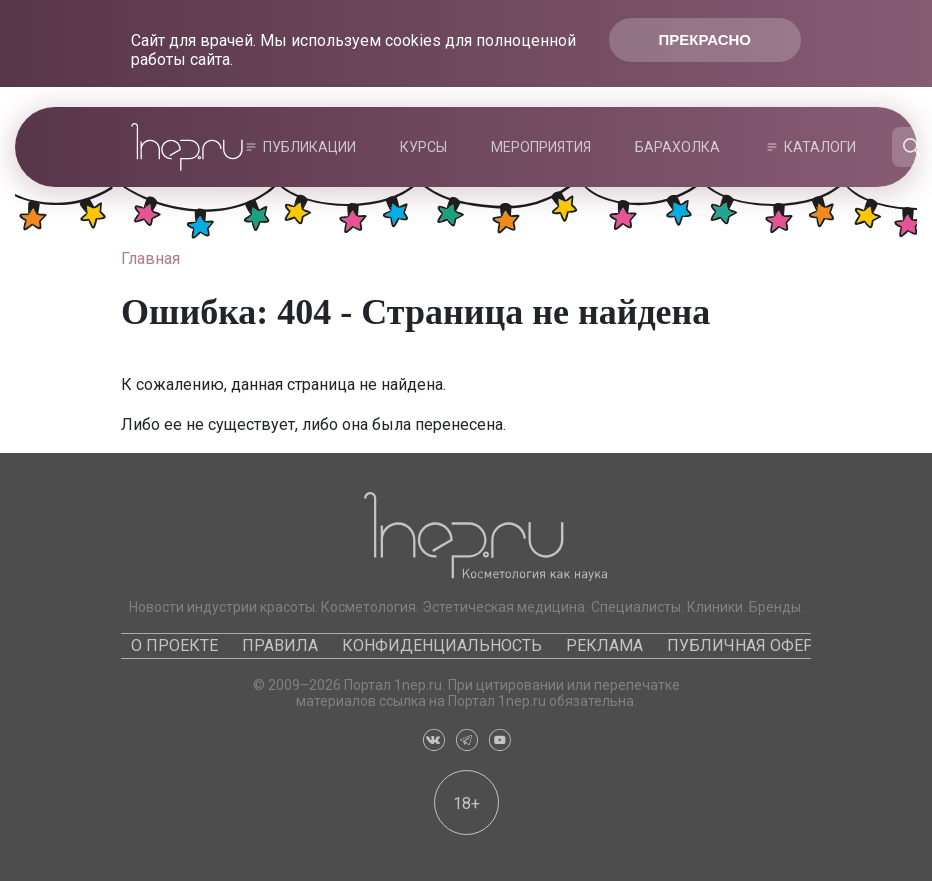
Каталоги (820, 147)
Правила (280, 645)
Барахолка (677, 147)
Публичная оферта (749, 645)
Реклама (604, 645)
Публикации (309, 147)
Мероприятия (541, 147)
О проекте (174, 645)
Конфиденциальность (442, 645)
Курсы (423, 147)
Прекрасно (705, 39)
